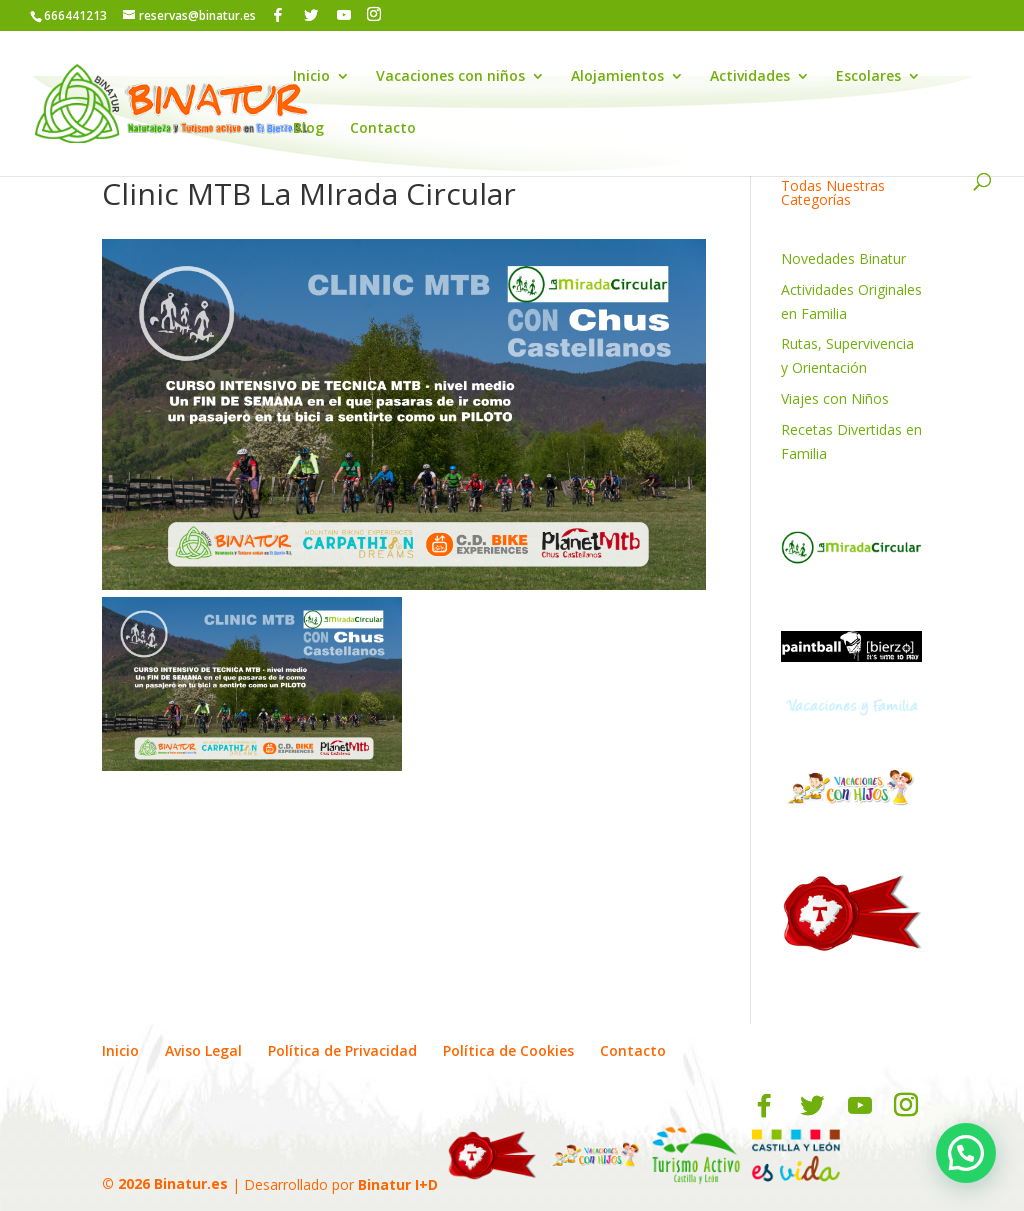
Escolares (868, 77)
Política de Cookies (508, 1050)
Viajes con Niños (835, 398)
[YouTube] (344, 15)
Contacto (383, 129)
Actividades (750, 77)
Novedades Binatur (843, 258)
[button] (966, 1153)
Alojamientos (617, 77)
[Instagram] (374, 14)
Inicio (311, 77)
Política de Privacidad (342, 1050)
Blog (308, 129)
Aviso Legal (203, 1050)
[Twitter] (311, 15)
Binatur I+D (398, 1183)
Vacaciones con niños (450, 77)
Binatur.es (191, 1183)
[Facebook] (278, 15)
